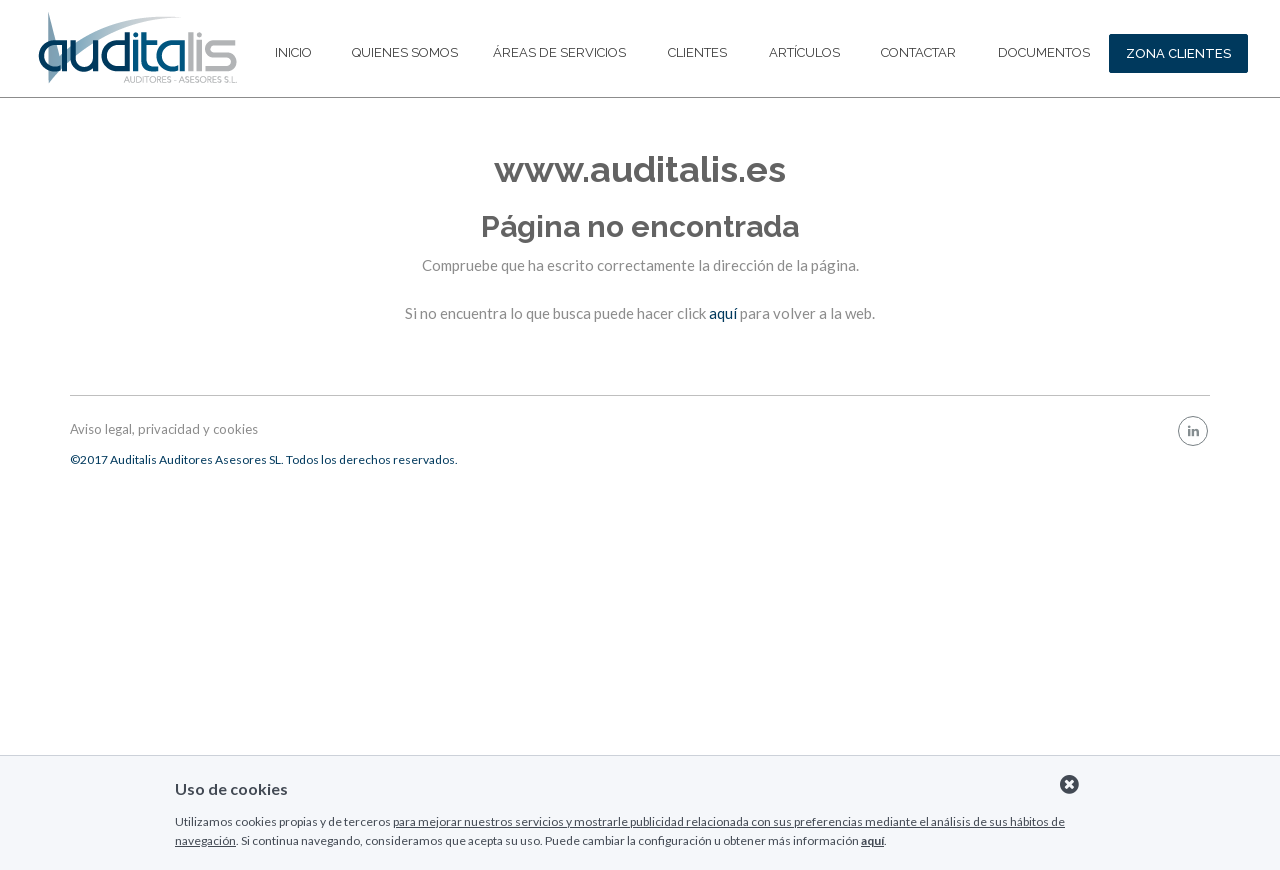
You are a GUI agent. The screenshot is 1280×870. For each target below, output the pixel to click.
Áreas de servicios (559, 52)
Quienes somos (405, 52)
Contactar (918, 52)
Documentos (1044, 52)
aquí (723, 313)
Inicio (293, 52)
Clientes (697, 52)
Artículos (804, 52)
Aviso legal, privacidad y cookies (164, 429)
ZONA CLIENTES (1178, 53)
